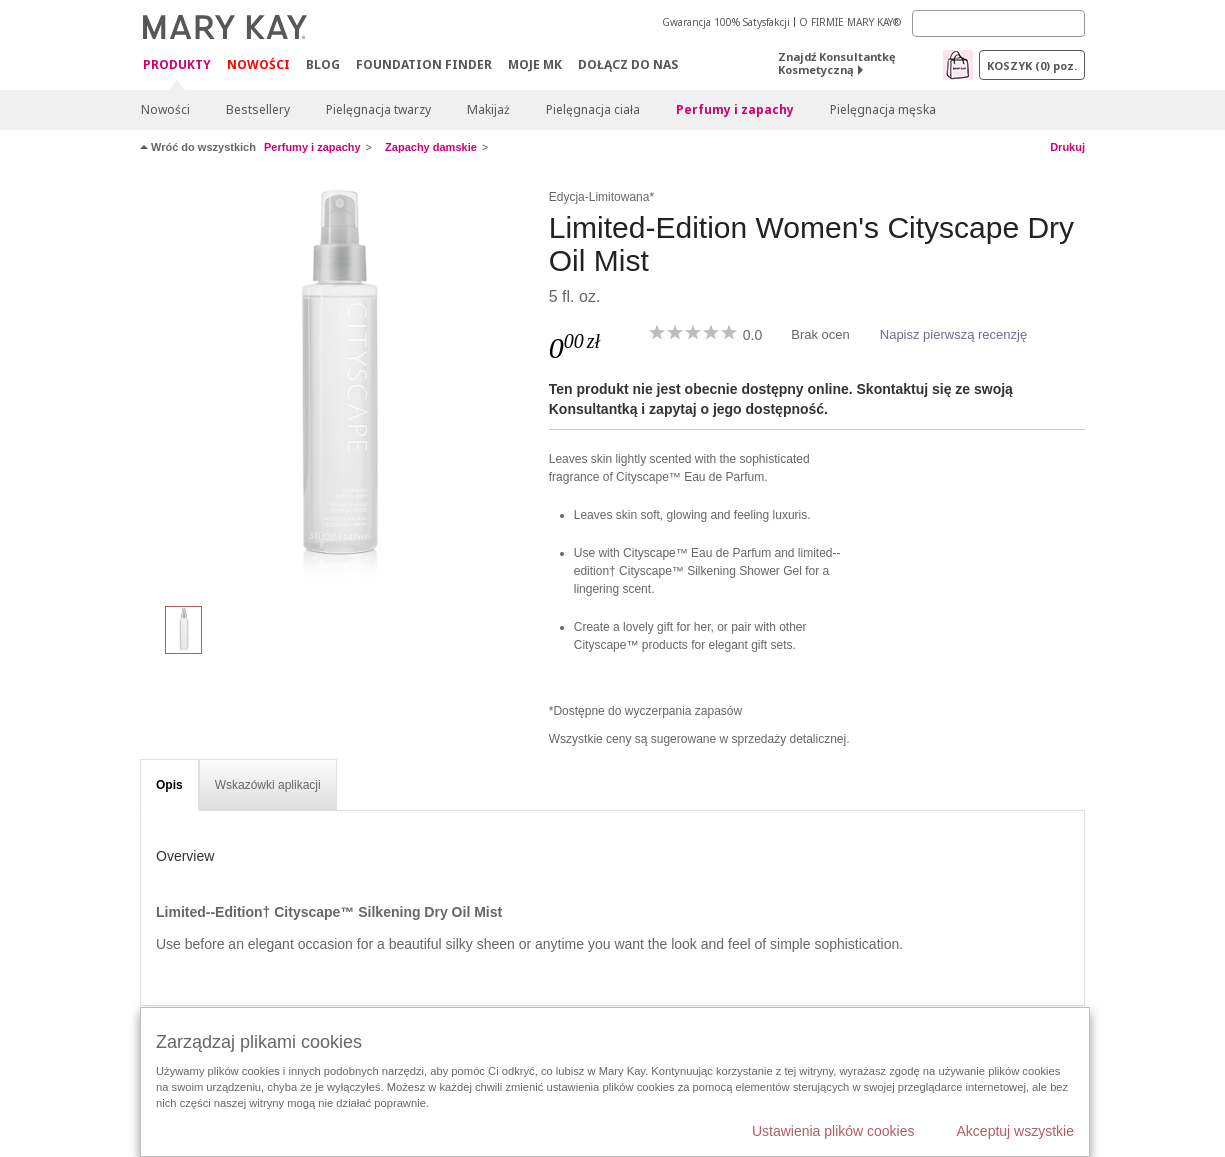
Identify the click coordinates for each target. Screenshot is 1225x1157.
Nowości (258, 64)
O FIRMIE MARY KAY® (850, 22)
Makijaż (488, 109)
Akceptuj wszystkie (1015, 1131)
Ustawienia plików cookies (833, 1131)
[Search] (998, 23)
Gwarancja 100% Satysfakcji (726, 22)
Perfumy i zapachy (735, 109)
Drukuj (1067, 147)
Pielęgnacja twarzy (378, 109)
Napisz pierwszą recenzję (953, 334)
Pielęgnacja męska (883, 109)
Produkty (177, 65)
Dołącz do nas (628, 64)
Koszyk (1032, 65)
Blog (323, 64)
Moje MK (535, 64)
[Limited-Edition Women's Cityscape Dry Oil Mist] (337, 386)
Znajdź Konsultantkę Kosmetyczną (837, 63)
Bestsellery (258, 109)
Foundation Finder (424, 64)
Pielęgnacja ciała (593, 109)
